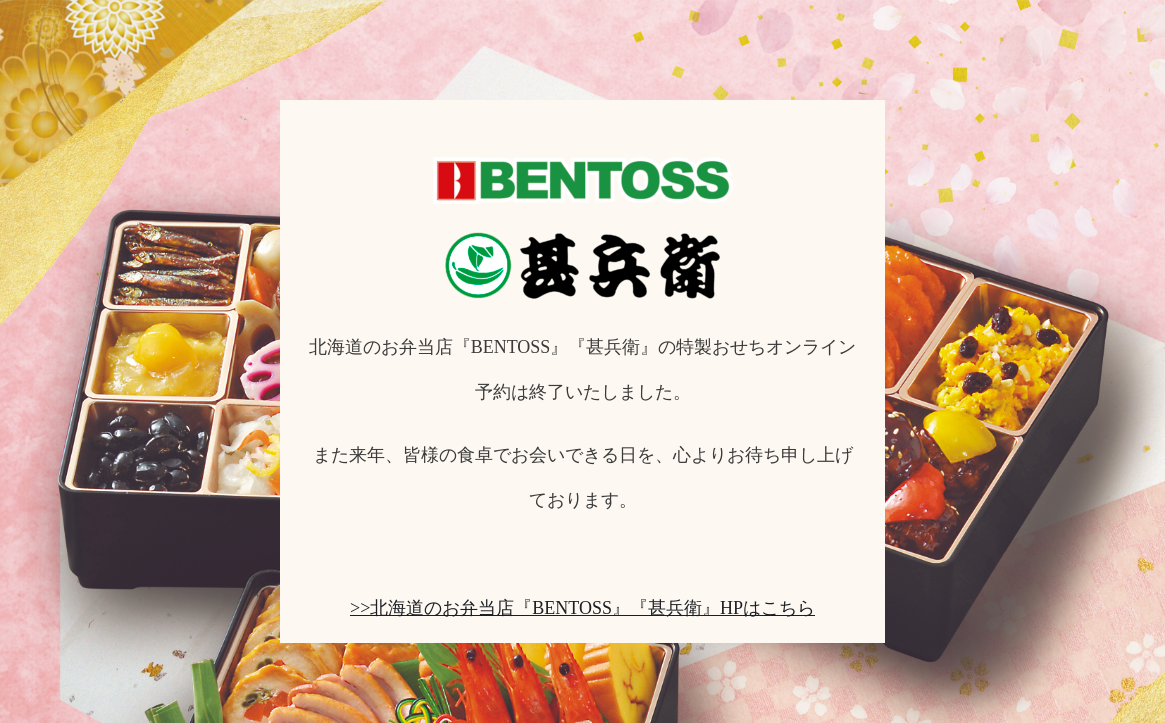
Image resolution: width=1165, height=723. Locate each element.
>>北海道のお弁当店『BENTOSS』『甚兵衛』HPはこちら (582, 608)
